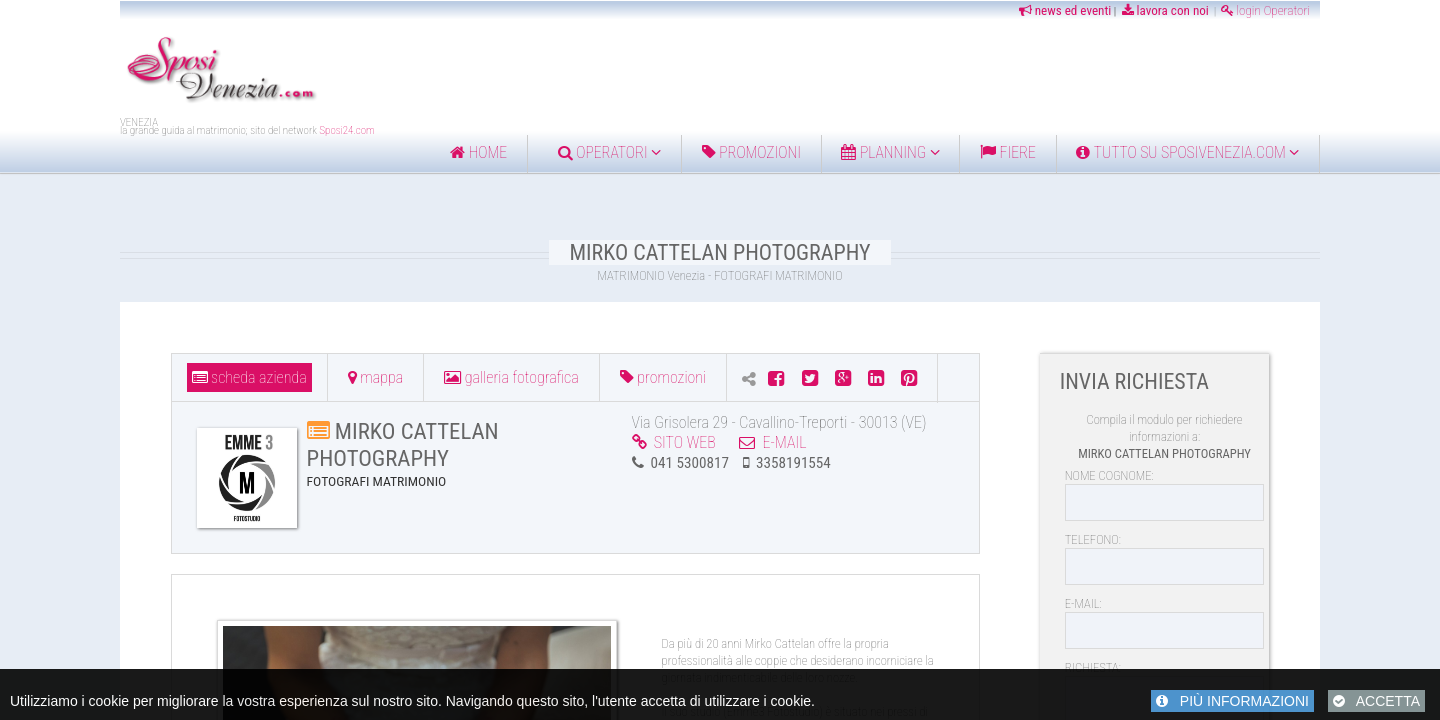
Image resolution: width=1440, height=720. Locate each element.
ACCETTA (1376, 701)
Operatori (609, 152)
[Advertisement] (820, 71)
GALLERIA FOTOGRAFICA (511, 377)
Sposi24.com (346, 130)
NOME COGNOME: (1109, 475)
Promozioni (751, 152)
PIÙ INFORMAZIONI (1232, 701)
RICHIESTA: (1093, 667)
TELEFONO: (1093, 539)
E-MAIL (772, 442)
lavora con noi (1164, 10)
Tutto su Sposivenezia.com (1187, 152)
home (478, 152)
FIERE (1008, 152)
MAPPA (375, 377)
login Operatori (1265, 10)
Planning (890, 152)
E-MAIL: (1083, 603)
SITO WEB (674, 442)
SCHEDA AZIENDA (249, 377)
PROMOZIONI (663, 377)
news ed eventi (1064, 10)
